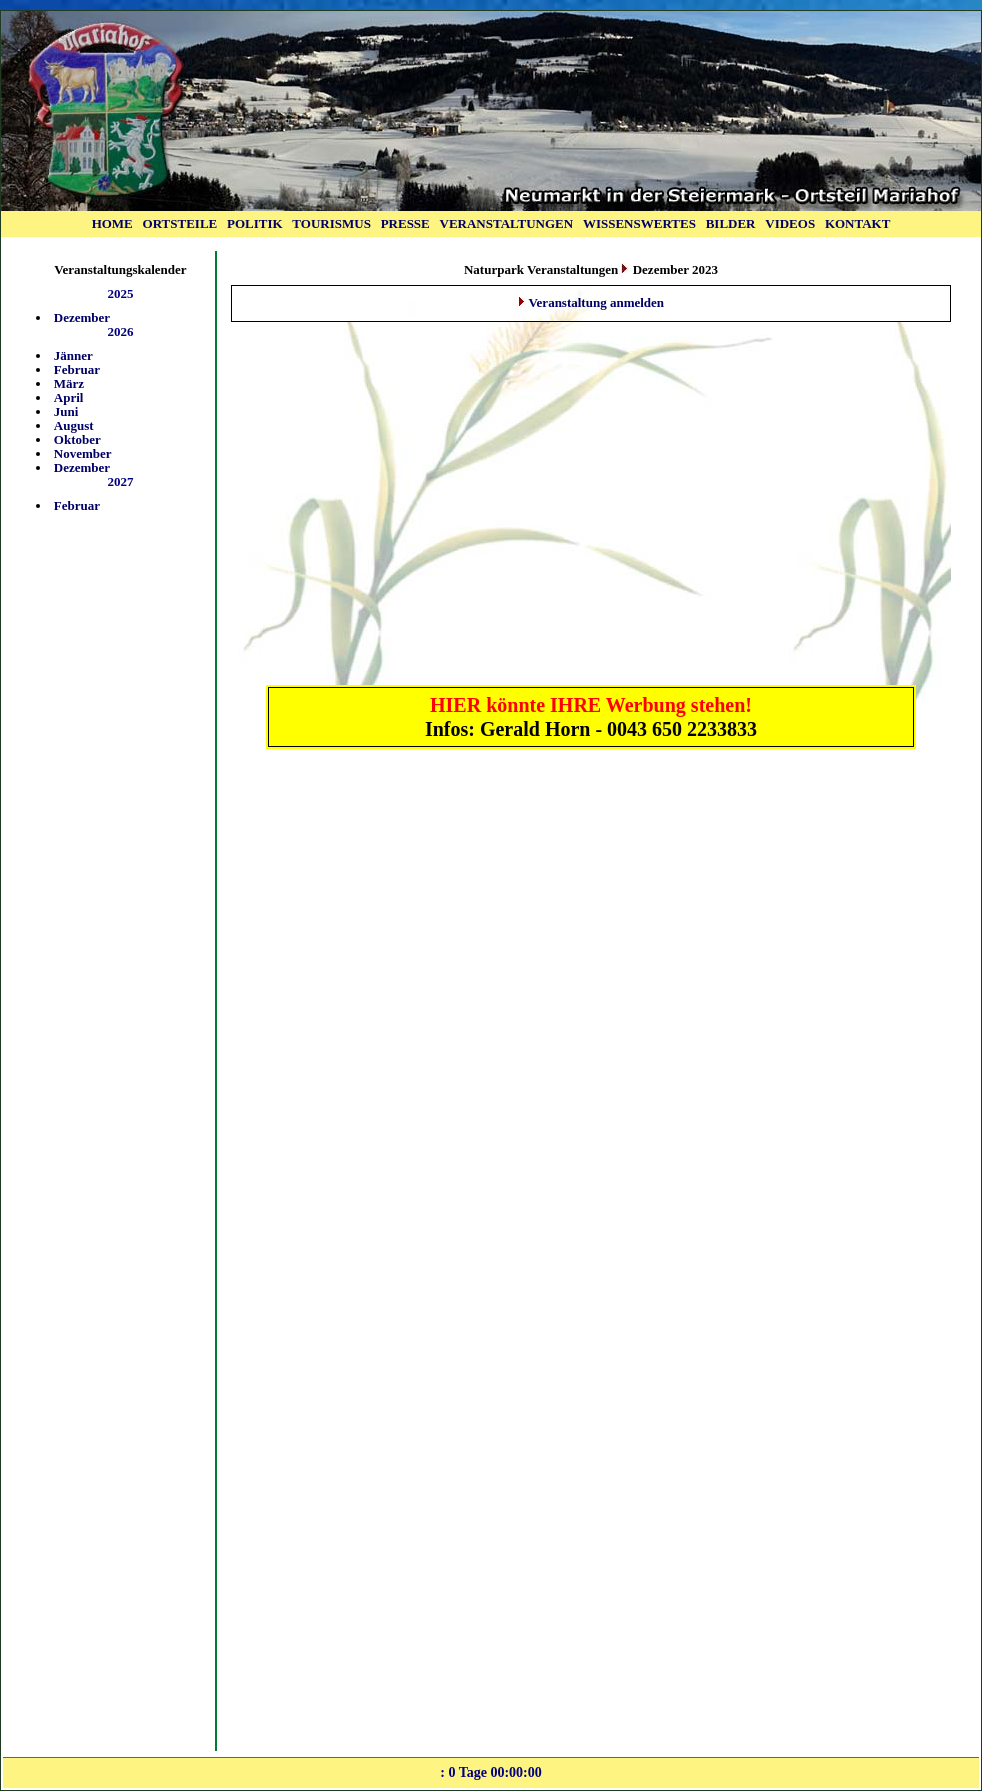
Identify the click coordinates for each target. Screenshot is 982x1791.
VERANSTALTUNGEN (507, 223)
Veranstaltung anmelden (596, 302)
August (74, 425)
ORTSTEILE (180, 223)
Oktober (77, 439)
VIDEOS (790, 223)
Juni (66, 411)
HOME (112, 223)
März (69, 383)
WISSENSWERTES (639, 223)
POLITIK (255, 223)
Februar (77, 369)
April (69, 397)
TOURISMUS (331, 223)
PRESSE (405, 223)
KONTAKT (858, 223)
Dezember (82, 317)
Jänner (73, 355)
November (83, 453)
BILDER (731, 223)
